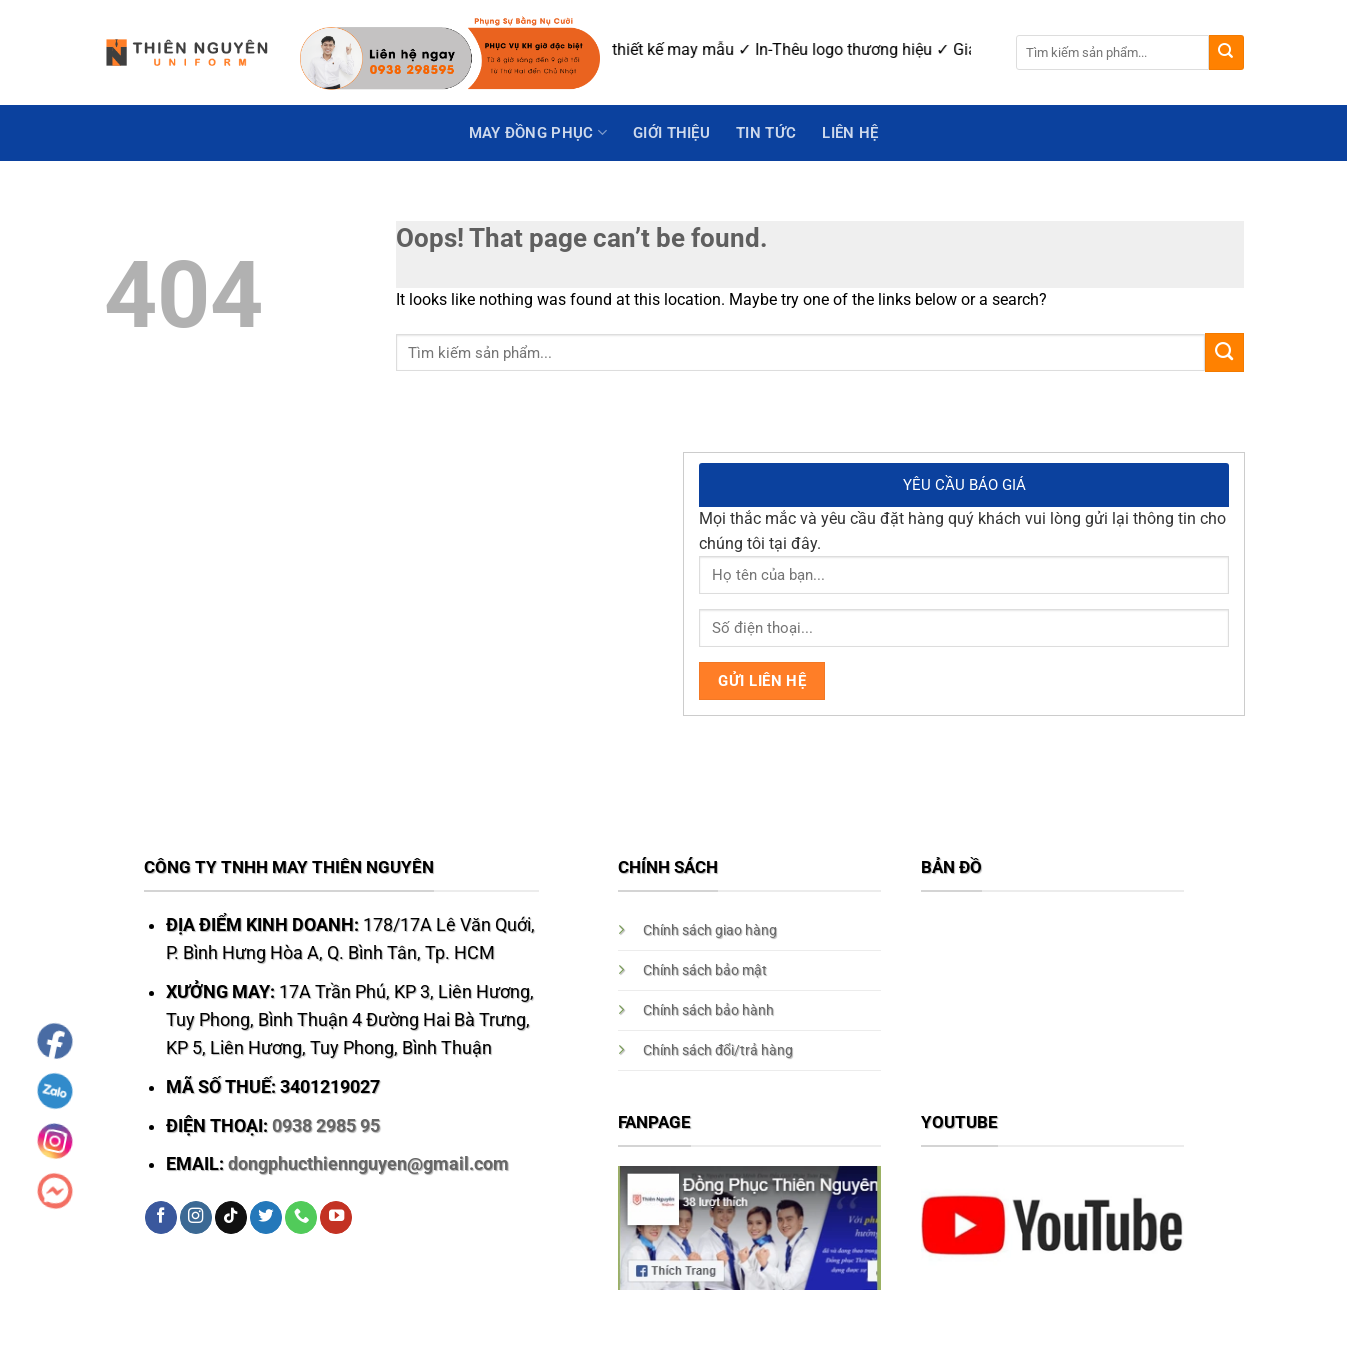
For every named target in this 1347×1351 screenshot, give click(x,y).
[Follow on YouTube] (336, 1217)
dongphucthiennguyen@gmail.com (368, 1164)
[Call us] (301, 1217)
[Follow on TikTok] (231, 1217)
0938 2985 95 (326, 1126)
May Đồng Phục (538, 132)
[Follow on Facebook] (161, 1217)
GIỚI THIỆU (671, 133)
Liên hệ (850, 133)
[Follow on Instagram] (196, 1217)
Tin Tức (766, 133)
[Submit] (1226, 52)
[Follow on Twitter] (266, 1217)
